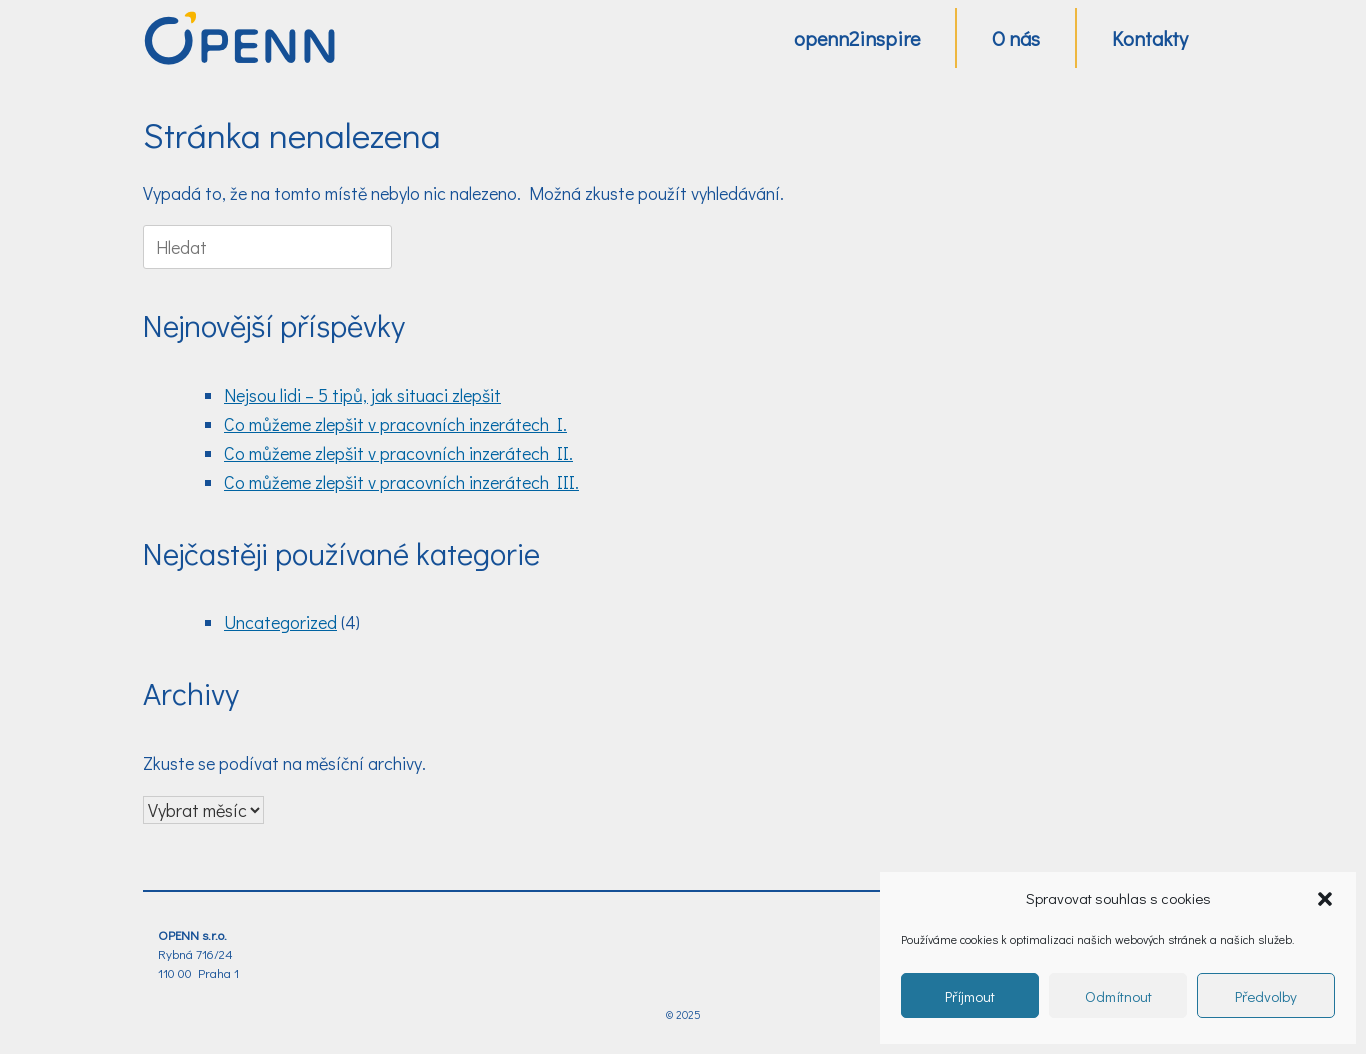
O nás (1016, 38)
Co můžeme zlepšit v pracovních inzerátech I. (395, 424)
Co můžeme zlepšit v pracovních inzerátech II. (398, 453)
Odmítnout (1118, 996)
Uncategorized (280, 622)
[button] (1325, 899)
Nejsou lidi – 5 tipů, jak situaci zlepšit (362, 395)
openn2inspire (857, 38)
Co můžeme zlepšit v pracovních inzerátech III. (401, 482)
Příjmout (970, 996)
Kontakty (1150, 38)
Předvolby (1266, 996)
